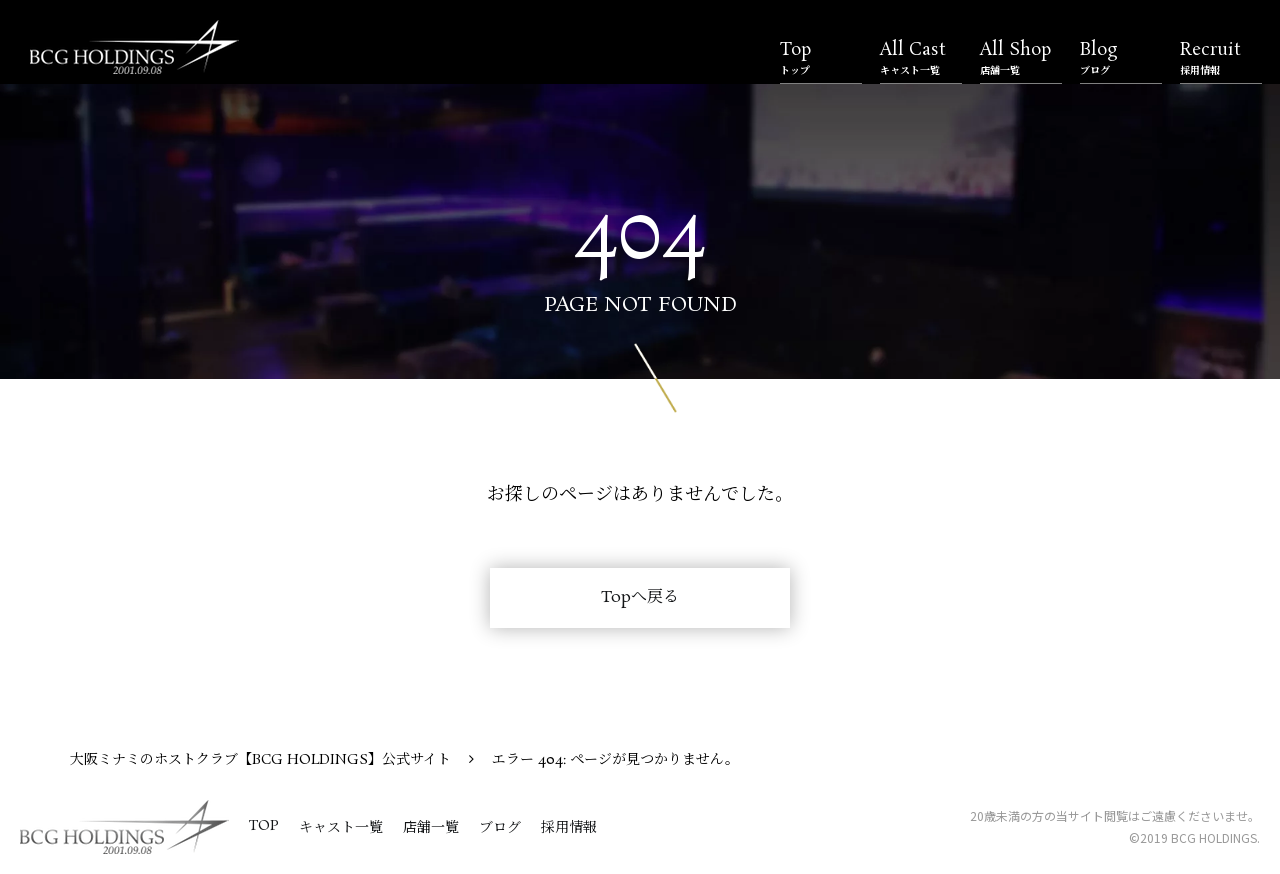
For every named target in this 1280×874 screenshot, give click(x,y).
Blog (1121, 58)
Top (821, 58)
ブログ (500, 828)
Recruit (1221, 58)
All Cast (921, 58)
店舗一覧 (431, 828)
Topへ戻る (640, 597)
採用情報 (569, 828)
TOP (264, 826)
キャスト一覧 (341, 828)
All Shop (1021, 58)
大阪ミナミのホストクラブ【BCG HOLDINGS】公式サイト (261, 760)
